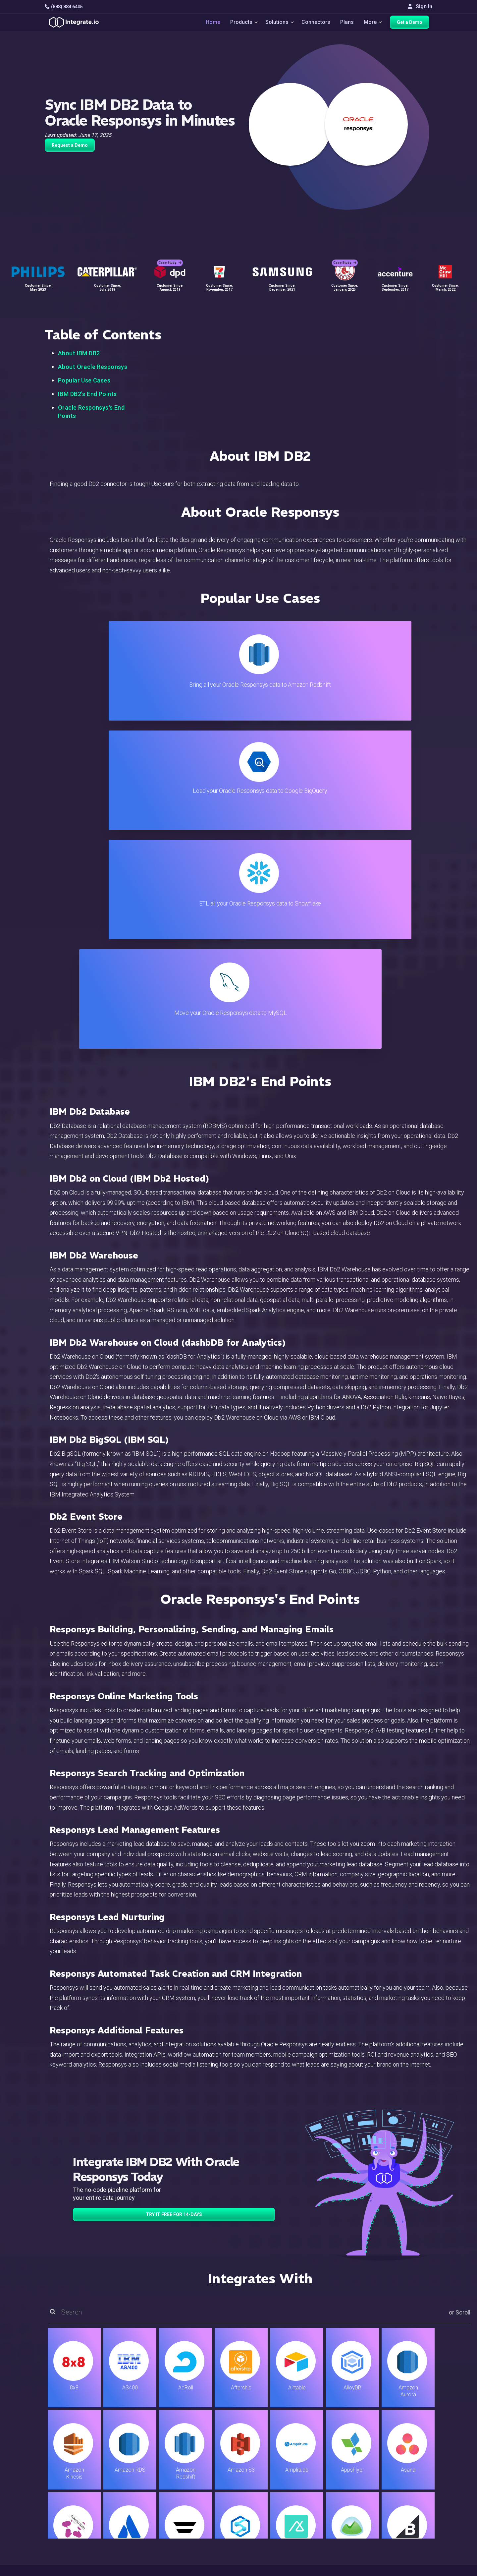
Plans (347, 24)
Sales (138, 2501)
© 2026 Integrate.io (65, 2569)
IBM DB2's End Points (87, 393)
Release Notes (149, 2528)
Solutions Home (150, 2456)
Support (141, 2510)
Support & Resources (286, 2474)
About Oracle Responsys (92, 366)
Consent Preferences (286, 2546)
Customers (408, 2456)
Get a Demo (412, 24)
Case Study (170, 255)
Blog (266, 2456)
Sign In (420, 6)
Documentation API (283, 2501)
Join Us (404, 2501)
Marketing (143, 2492)
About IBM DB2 (79, 353)
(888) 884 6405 (64, 6)
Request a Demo (70, 145)
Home (207, 24)
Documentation (278, 2492)
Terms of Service (414, 2569)
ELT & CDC (144, 2474)
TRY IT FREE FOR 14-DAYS (174, 1886)
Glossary (271, 2537)
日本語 (404, 2534)
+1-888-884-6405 (72, 2493)
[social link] (48, 2508)
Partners (406, 2492)
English (404, 2525)
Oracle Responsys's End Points (91, 411)
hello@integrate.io (73, 2474)
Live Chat (272, 2465)
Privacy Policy (277, 2528)
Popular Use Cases (84, 380)
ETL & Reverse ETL (154, 2465)
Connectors (316, 24)
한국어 (404, 2543)
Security (270, 2510)
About (402, 2483)
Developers (145, 2519)
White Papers (411, 2465)
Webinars (407, 2474)
